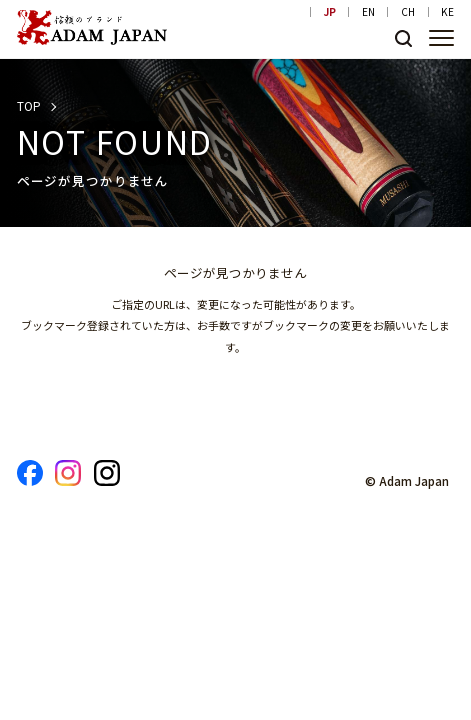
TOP (29, 105)
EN (368, 12)
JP (330, 12)
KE (447, 12)
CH (408, 12)
